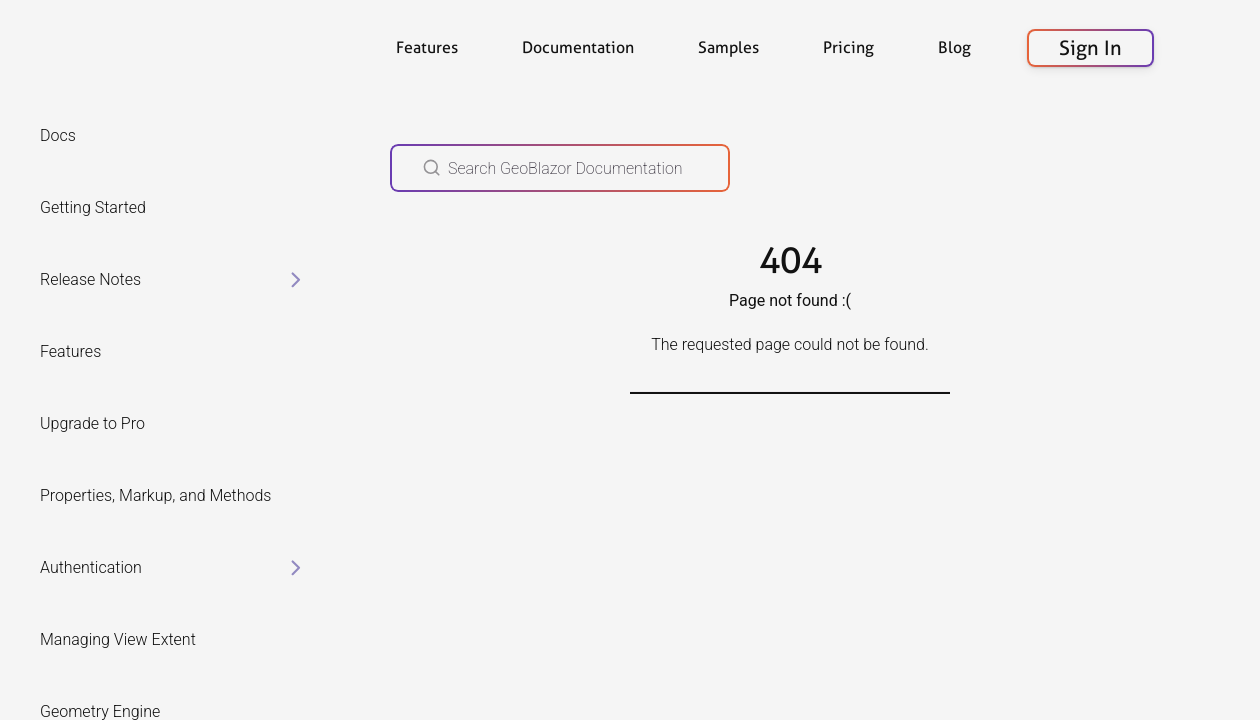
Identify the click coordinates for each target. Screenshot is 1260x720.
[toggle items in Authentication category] (296, 568)
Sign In (1090, 48)
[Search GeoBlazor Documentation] (560, 168)
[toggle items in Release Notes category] (296, 280)
